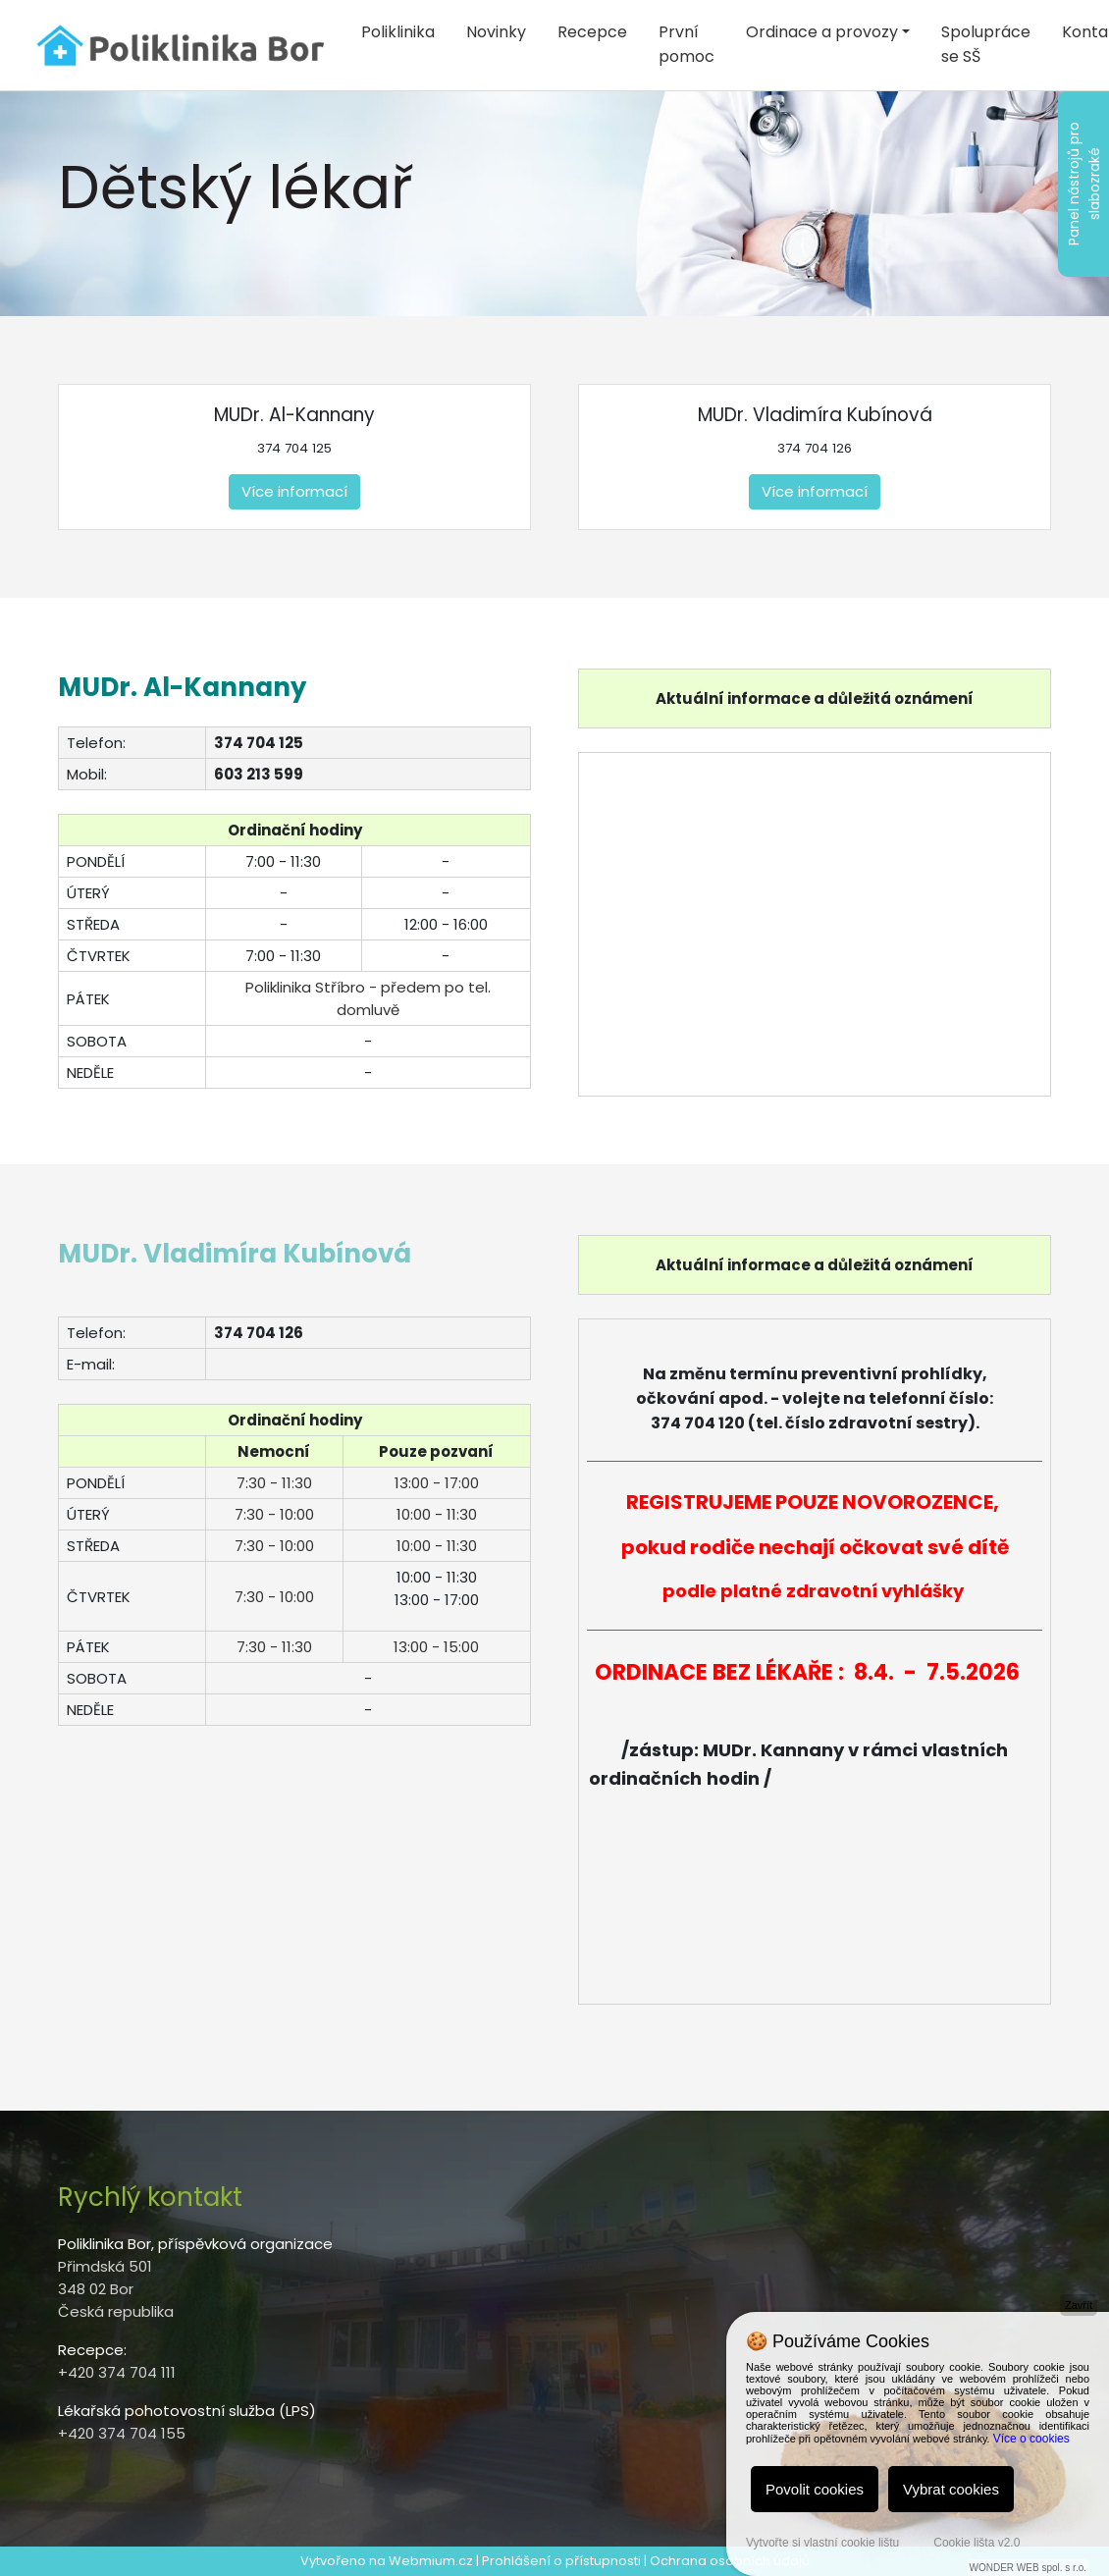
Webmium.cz (431, 2560)
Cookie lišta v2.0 (976, 2542)
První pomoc (686, 44)
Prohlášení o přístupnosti (561, 2560)
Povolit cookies (815, 2489)
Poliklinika (398, 32)
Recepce (592, 32)
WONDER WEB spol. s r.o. (1028, 2567)
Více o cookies (1031, 2438)
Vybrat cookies (951, 2489)
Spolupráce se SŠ (985, 44)
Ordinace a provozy (822, 32)
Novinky (496, 32)
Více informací (294, 491)
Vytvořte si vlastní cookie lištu (822, 2542)
